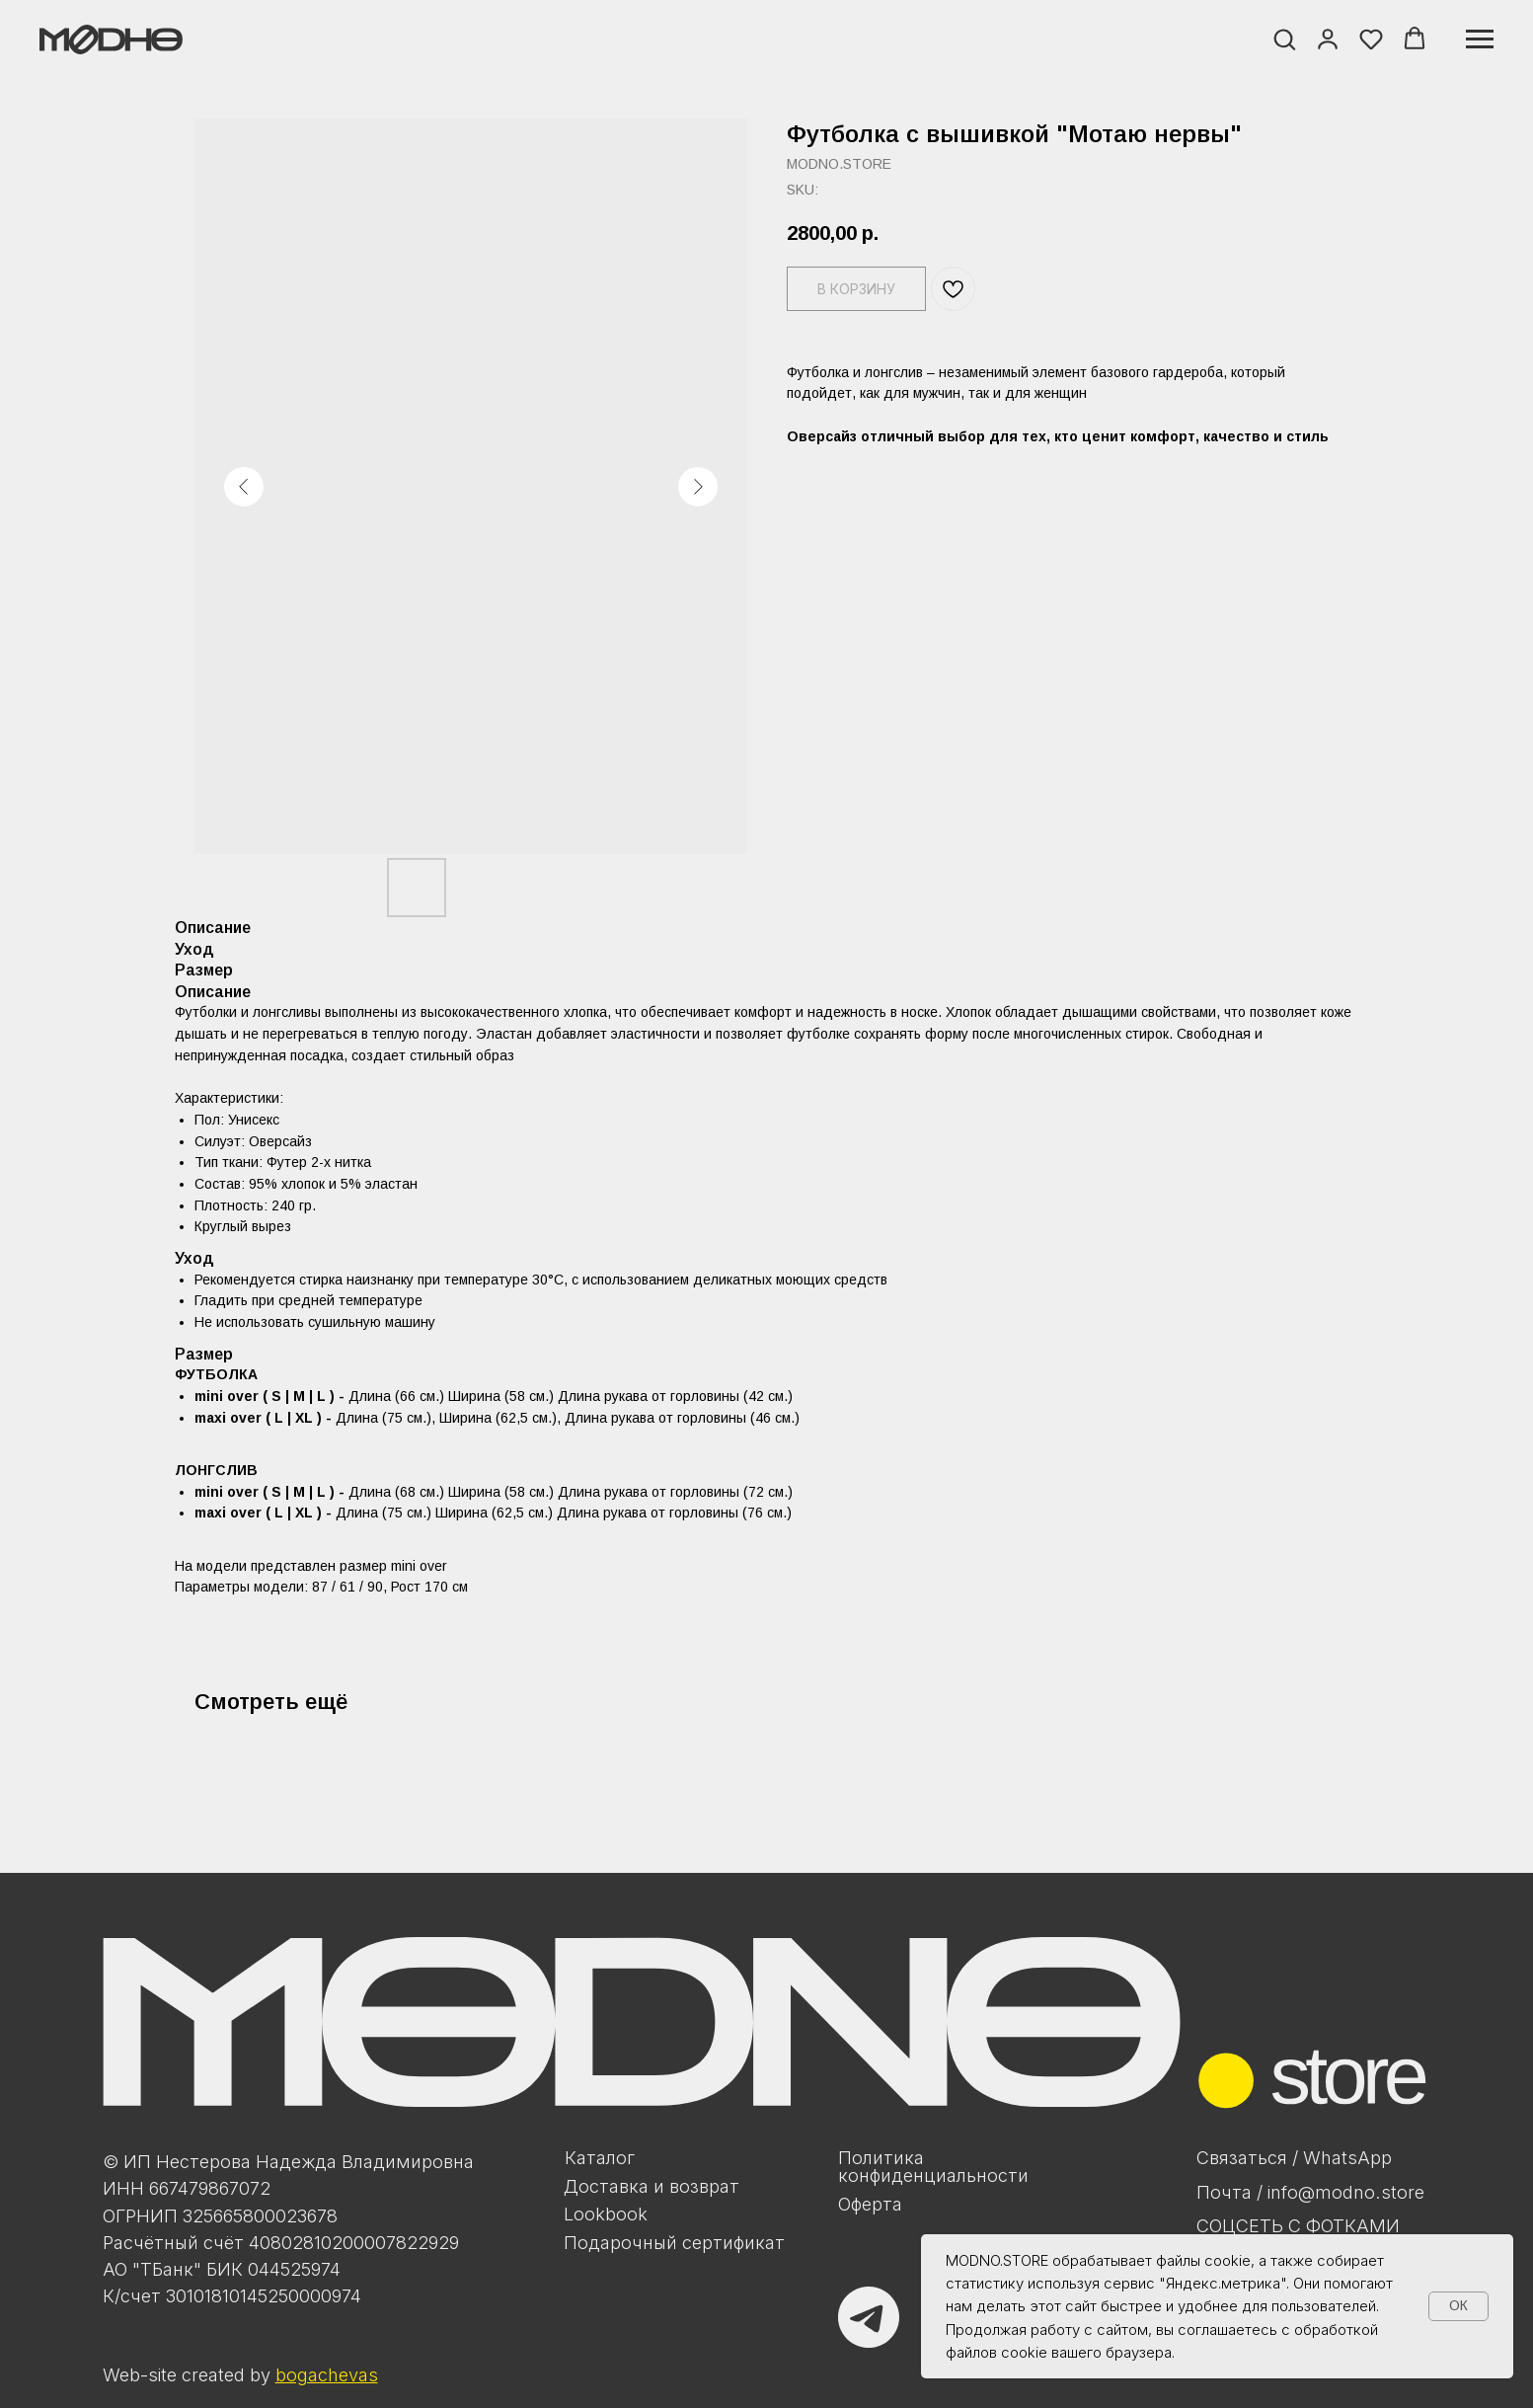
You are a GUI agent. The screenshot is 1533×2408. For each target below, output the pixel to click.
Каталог (600, 2157)
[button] (1284, 38)
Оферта (870, 2203)
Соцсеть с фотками (1298, 2225)
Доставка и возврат (651, 2186)
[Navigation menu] (1480, 39)
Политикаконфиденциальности (933, 2166)
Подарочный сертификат (674, 2242)
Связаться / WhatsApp (1294, 2157)
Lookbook (606, 2213)
